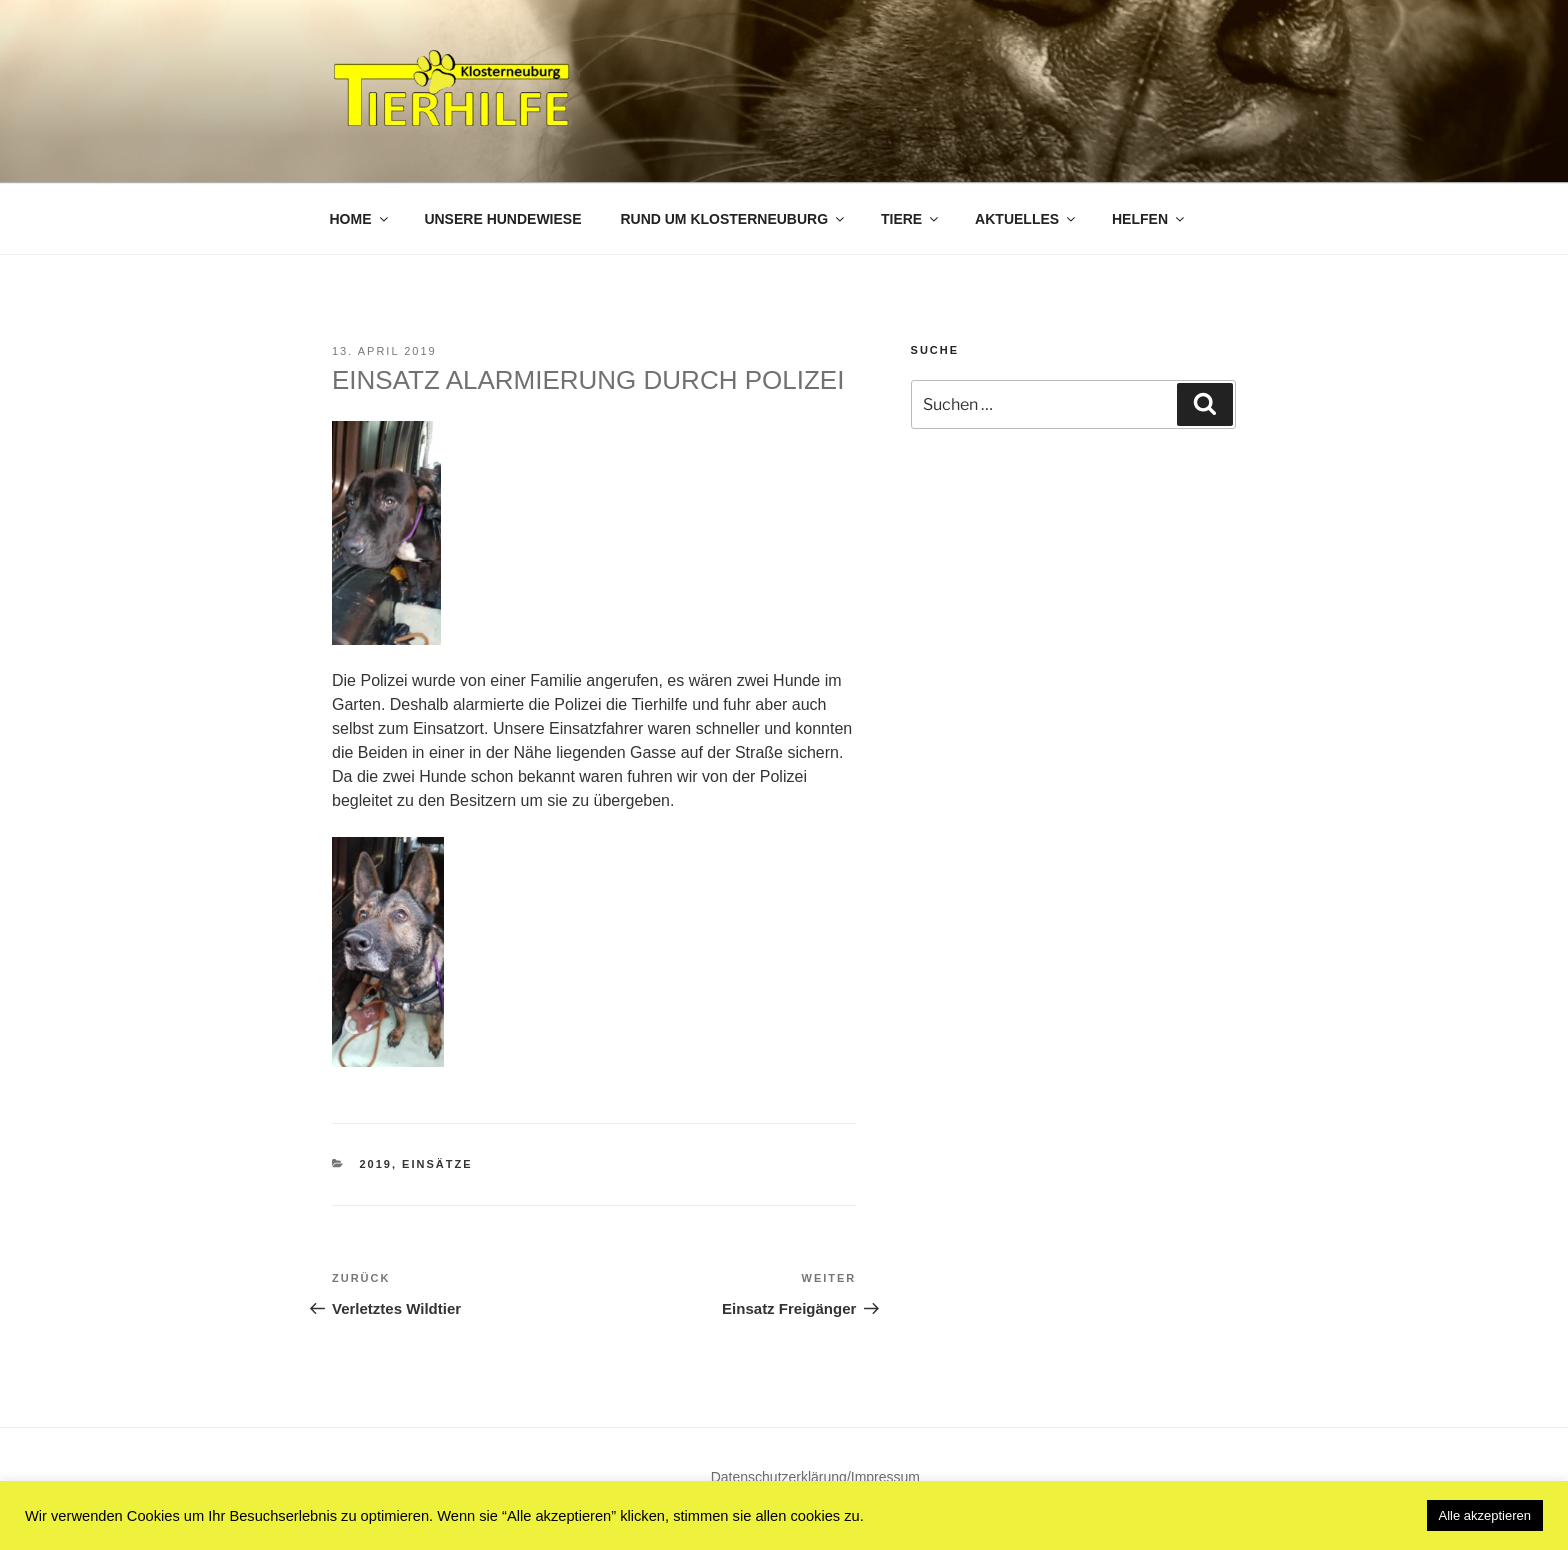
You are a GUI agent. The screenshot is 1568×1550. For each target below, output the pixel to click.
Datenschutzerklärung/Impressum (815, 1477)
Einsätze (437, 1164)
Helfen (1149, 219)
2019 (376, 1164)
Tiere (911, 219)
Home (360, 219)
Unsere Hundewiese (502, 219)
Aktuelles (1026, 219)
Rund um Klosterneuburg (733, 219)
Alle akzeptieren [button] (1485, 1515)
